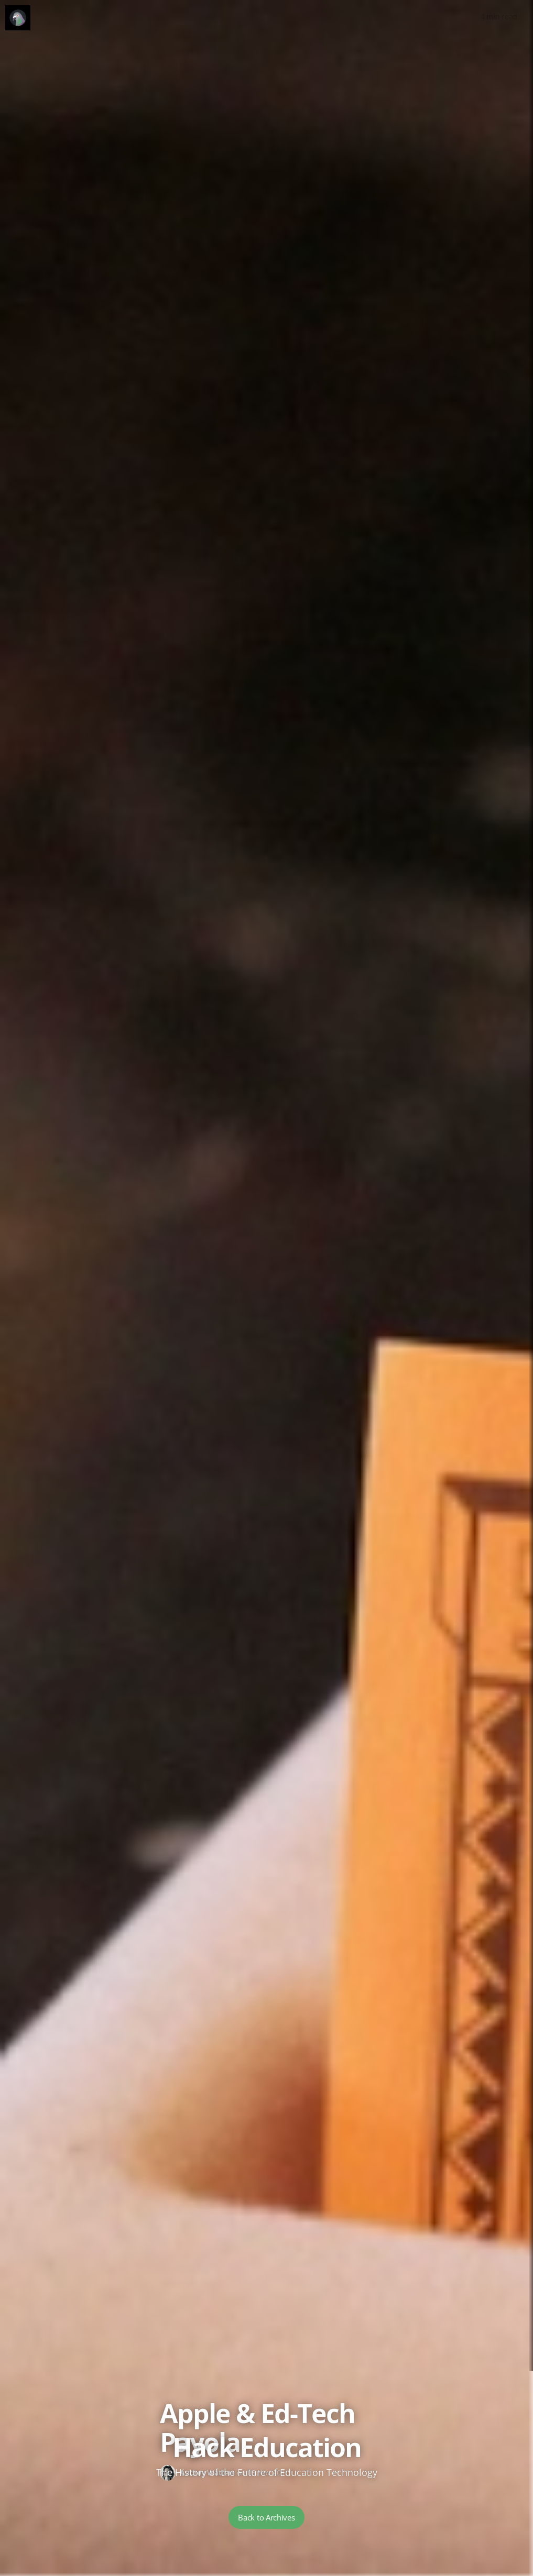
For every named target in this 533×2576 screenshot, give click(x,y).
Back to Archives (266, 2517)
